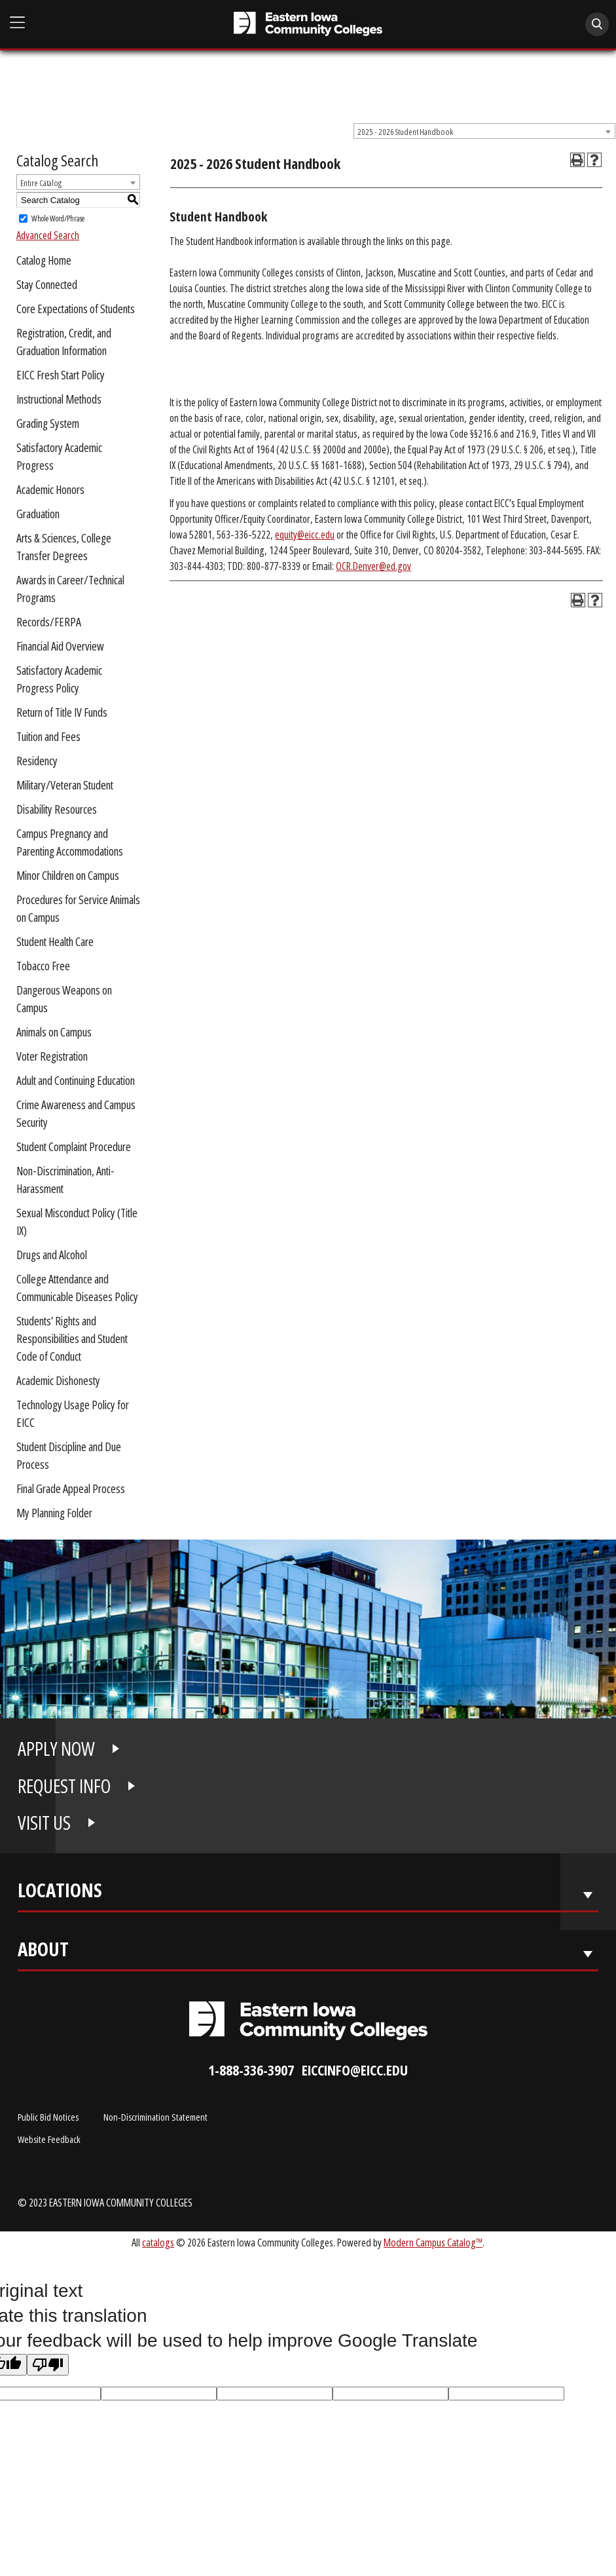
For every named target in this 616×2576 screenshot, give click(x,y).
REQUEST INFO (64, 1786)
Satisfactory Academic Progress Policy (59, 679)
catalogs (158, 2242)
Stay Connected (46, 284)
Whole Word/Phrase (57, 218)
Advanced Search (47, 235)
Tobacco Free (43, 966)
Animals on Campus (54, 1032)
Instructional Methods (58, 399)
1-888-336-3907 (251, 2069)
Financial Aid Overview (60, 646)
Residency (37, 760)
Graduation (38, 513)
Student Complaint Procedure (73, 1146)
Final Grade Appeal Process (70, 1488)
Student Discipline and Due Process (68, 1455)
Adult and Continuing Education (75, 1080)
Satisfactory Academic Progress (59, 456)
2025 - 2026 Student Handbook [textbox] (405, 132)
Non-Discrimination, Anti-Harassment (65, 1179)
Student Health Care (55, 941)
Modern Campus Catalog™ (433, 2242)
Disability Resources (56, 809)
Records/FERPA (48, 622)
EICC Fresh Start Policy (60, 375)
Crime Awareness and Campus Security (76, 1113)
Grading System (47, 423)
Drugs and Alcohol (51, 1254)
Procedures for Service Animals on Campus (78, 908)
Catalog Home (43, 260)
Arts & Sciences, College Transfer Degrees (63, 546)
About (43, 1952)
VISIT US (44, 1822)
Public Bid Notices (48, 2116)
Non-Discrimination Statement (155, 2116)
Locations (60, 1893)
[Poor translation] (48, 2365)
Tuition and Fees (48, 736)
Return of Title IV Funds (61, 712)
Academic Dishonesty (58, 1380)
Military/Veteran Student (64, 785)
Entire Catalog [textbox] (41, 183)
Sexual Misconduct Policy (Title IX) (76, 1221)
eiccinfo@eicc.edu (355, 2069)
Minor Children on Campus (67, 875)
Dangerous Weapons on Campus (64, 998)
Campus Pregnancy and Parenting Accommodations (69, 842)
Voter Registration (52, 1056)
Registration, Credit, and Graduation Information (63, 341)
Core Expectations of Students (75, 308)
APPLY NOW (56, 1748)
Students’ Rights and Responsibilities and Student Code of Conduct (72, 1338)
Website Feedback (49, 2139)
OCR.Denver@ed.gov (373, 566)
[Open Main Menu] (17, 23)
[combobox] (484, 131)
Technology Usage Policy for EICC (72, 1413)
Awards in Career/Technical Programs (70, 588)
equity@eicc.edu (305, 534)
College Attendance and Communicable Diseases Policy (77, 1287)
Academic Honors (50, 489)
